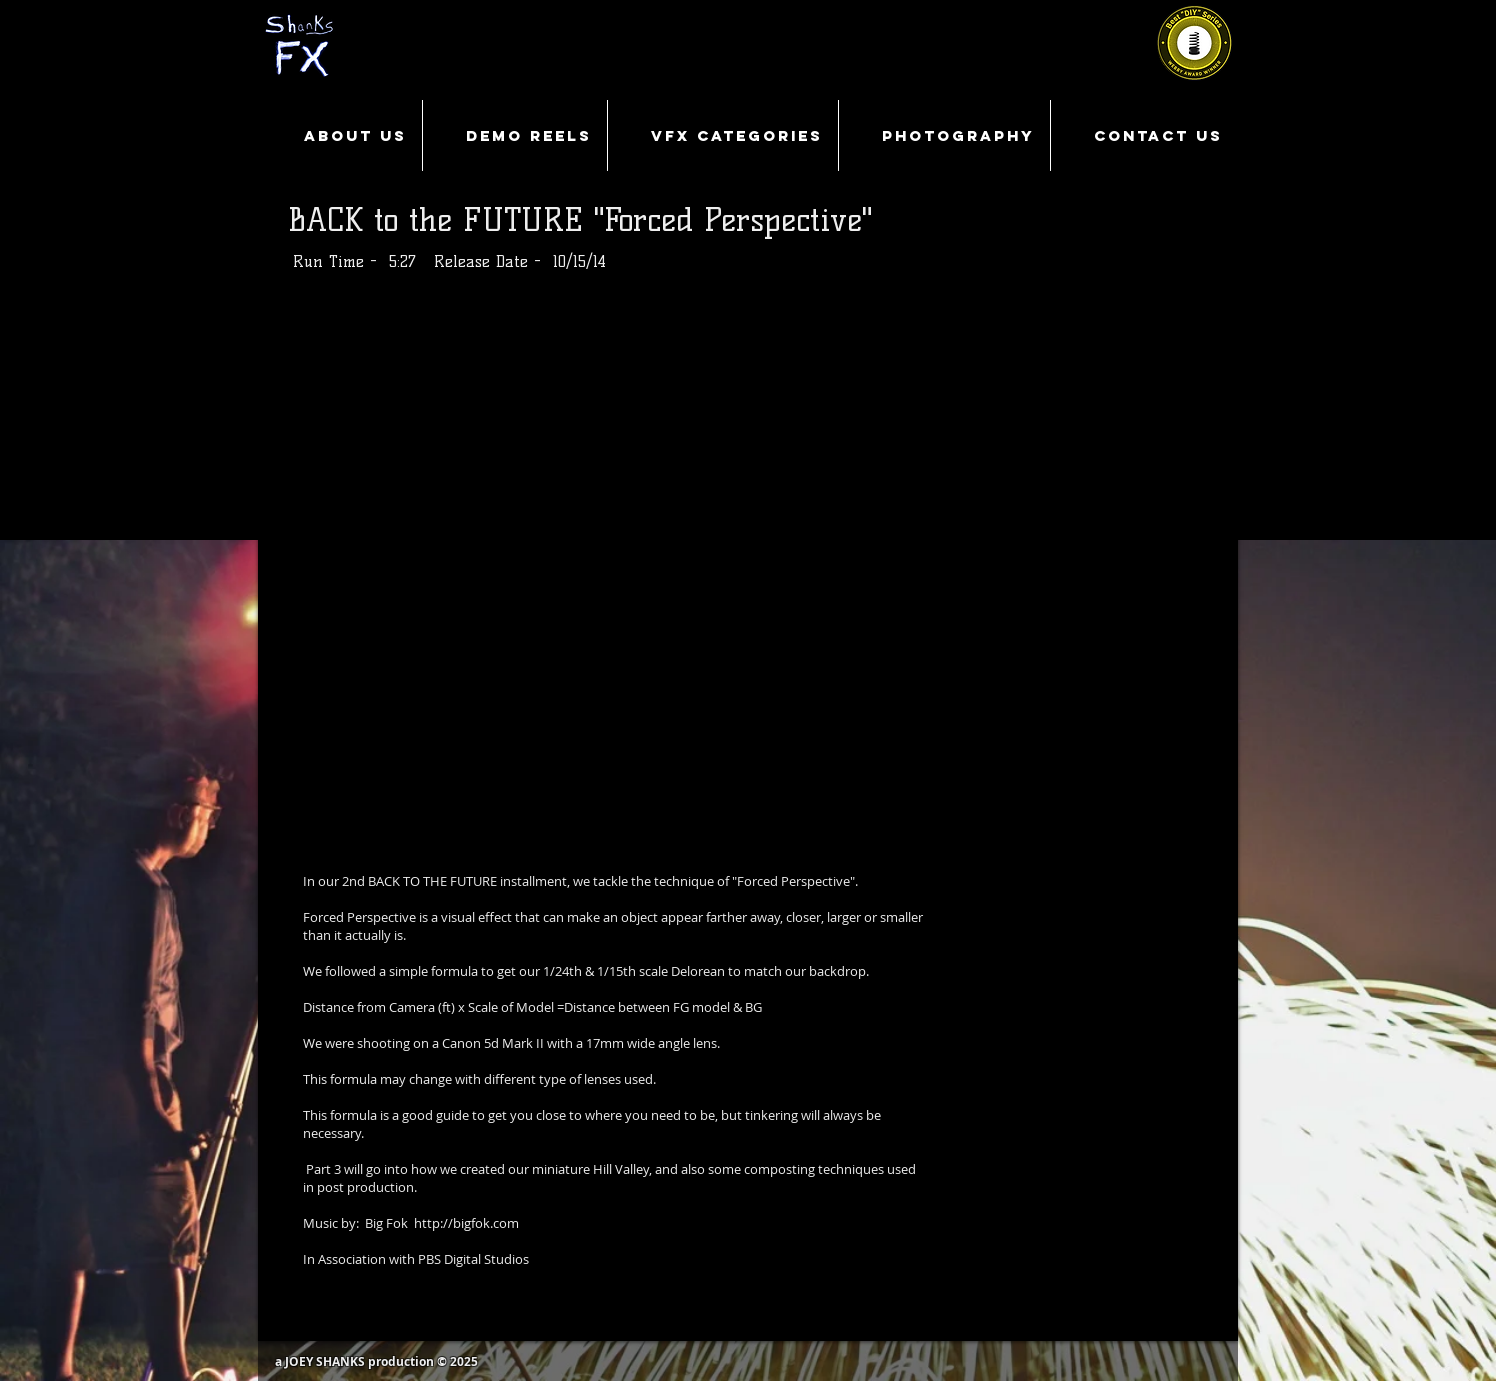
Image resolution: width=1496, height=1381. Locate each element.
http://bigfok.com (466, 1223)
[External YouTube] (748, 570)
